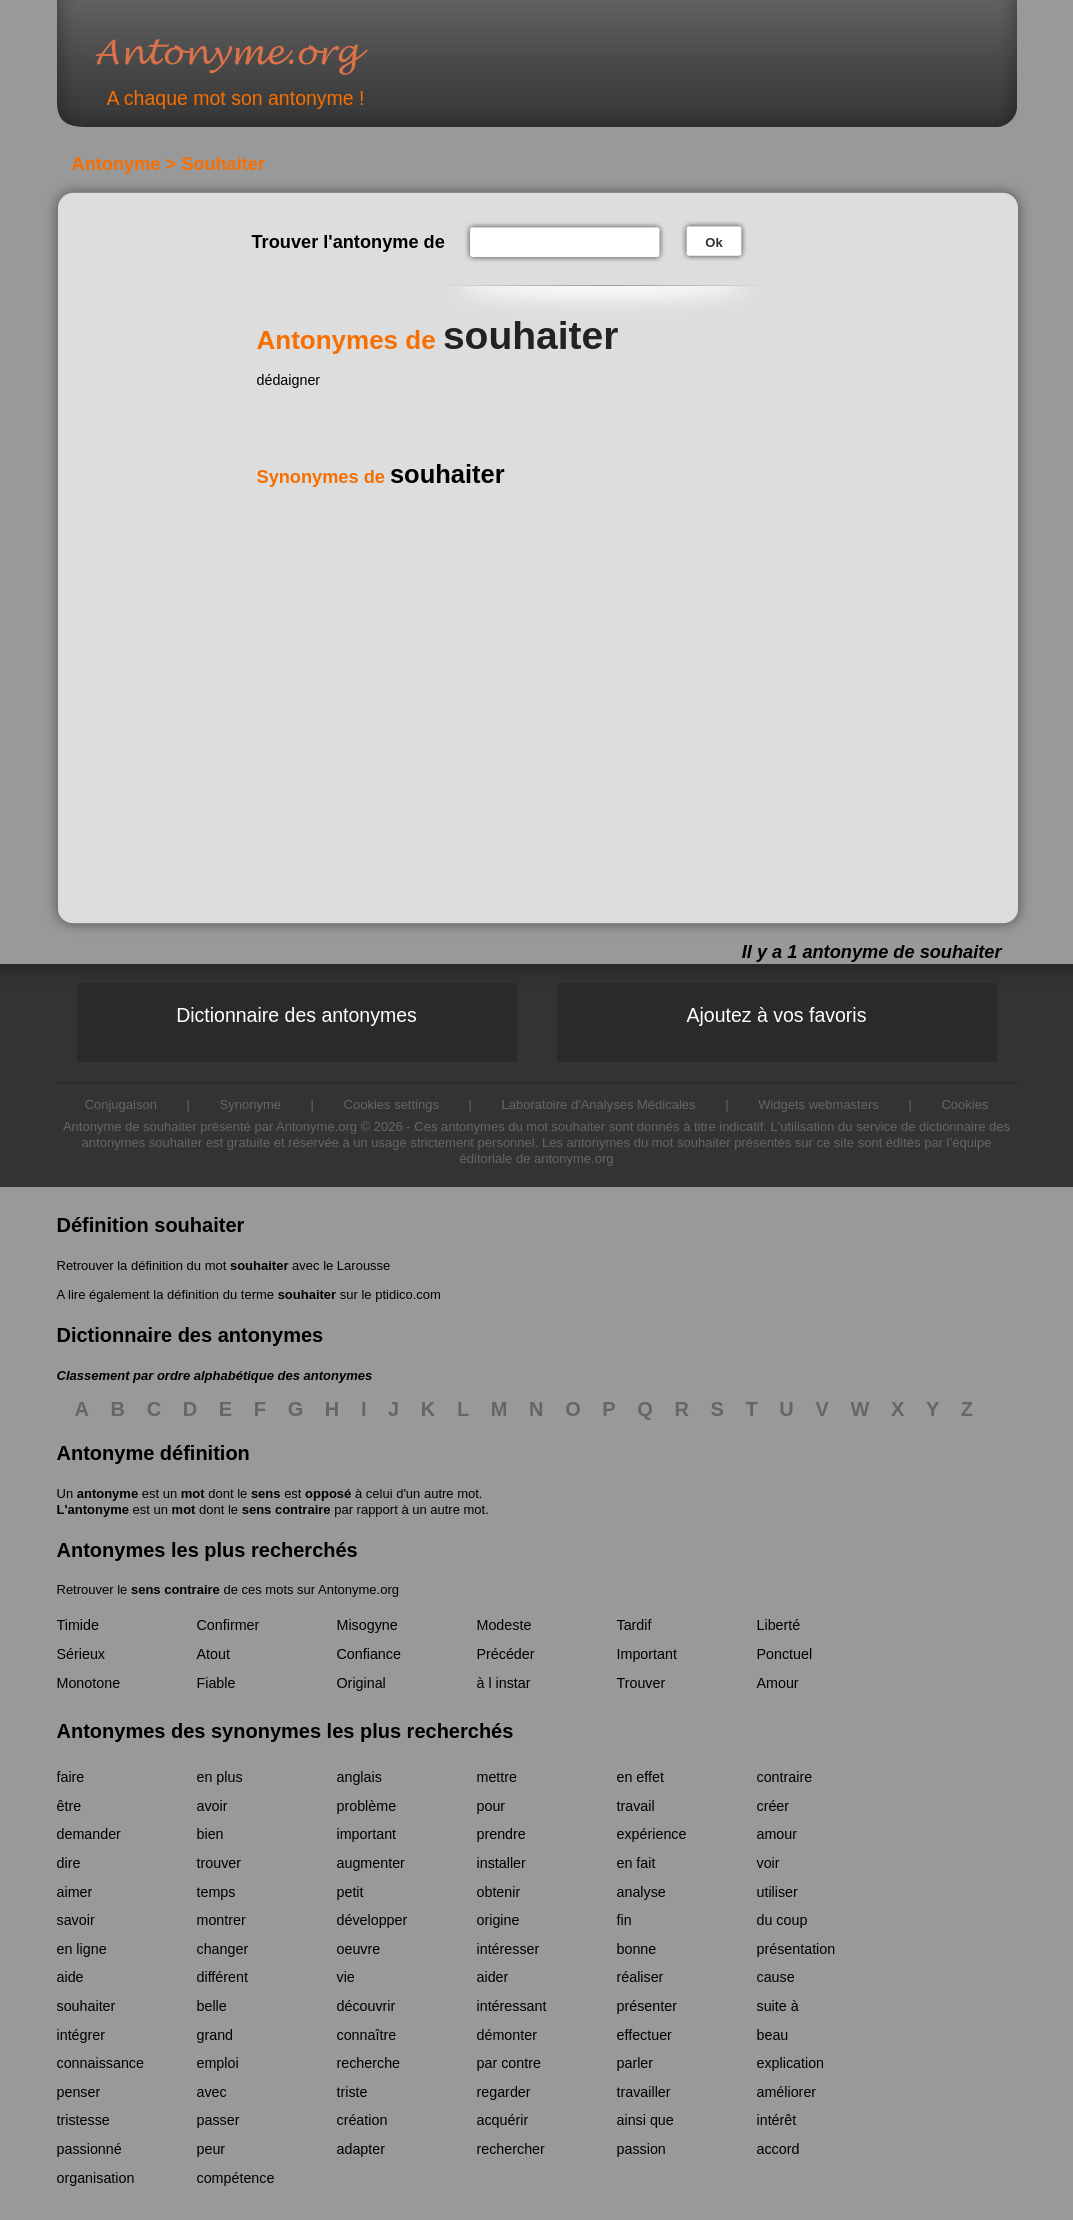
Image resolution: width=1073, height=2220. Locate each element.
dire (69, 1863)
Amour (778, 1683)
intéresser (508, 1949)
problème (367, 1806)
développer (372, 1920)
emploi (218, 2063)
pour (491, 1806)
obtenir (499, 1892)
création (362, 2120)
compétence (236, 2178)
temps (216, 1892)
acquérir (503, 2120)
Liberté (779, 1625)
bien (210, 1834)
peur (211, 2149)
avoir (212, 1806)
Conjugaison (121, 1104)
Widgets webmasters (818, 1104)
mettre (497, 1777)
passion (641, 2149)
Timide (78, 1625)
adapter (361, 2149)
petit (350, 1892)
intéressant (512, 2006)
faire (71, 1777)
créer (773, 1806)
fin (624, 1920)
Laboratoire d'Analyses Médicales (599, 1104)
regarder (504, 2092)
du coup (782, 1920)
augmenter (371, 1863)
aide (70, 1977)
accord (778, 2149)
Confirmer (228, 1625)
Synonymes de (381, 477)
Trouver (641, 1683)
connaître (367, 2035)
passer (218, 2120)
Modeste (504, 1625)
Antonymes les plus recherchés (207, 1550)
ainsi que (645, 2120)
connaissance (100, 2063)
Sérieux (81, 1654)
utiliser (777, 1892)
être (69, 1806)
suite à (778, 2006)
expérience (652, 1834)
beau (773, 2035)
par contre (509, 2063)
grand (215, 2035)
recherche (369, 2063)
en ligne (82, 1949)
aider (493, 1977)
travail (636, 1806)
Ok (713, 242)
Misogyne (367, 1625)
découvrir (366, 2006)
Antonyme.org (261, 55)
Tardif (634, 1625)
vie (346, 1977)
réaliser (640, 1977)
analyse (641, 1892)
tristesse (83, 2120)
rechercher (511, 2149)
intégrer (81, 2035)
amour (777, 1834)
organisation (96, 2178)
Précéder (506, 1654)
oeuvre (359, 1949)
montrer (221, 1920)
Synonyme (250, 1104)
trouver (219, 1863)
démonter (507, 2035)
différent (222, 1977)
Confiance (369, 1654)
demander (89, 1834)
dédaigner (289, 380)
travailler (644, 2092)
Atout (213, 1654)
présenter (647, 2006)
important (367, 1834)
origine (498, 1920)
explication (791, 2063)
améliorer (787, 2092)
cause (776, 1977)
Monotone (89, 1683)
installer (501, 1863)
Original (361, 1683)
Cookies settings (391, 1104)
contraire (785, 1777)
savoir (76, 1920)
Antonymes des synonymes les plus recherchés (285, 1731)
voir (768, 1863)
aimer (75, 1892)
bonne (637, 1949)
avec (212, 2092)
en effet (640, 1777)
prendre (501, 1834)
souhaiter (259, 1265)
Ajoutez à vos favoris (777, 1015)
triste (352, 2092)
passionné (89, 2149)
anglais (359, 1777)
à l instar (504, 1683)
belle (212, 2006)
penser (79, 2092)
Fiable (216, 1683)
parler (635, 2063)
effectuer (644, 2035)
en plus (220, 1777)
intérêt (777, 2120)
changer (223, 1949)
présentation (796, 1949)
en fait (636, 1863)
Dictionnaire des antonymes (296, 1015)
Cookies (964, 1104)
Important (647, 1654)
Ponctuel (785, 1654)
